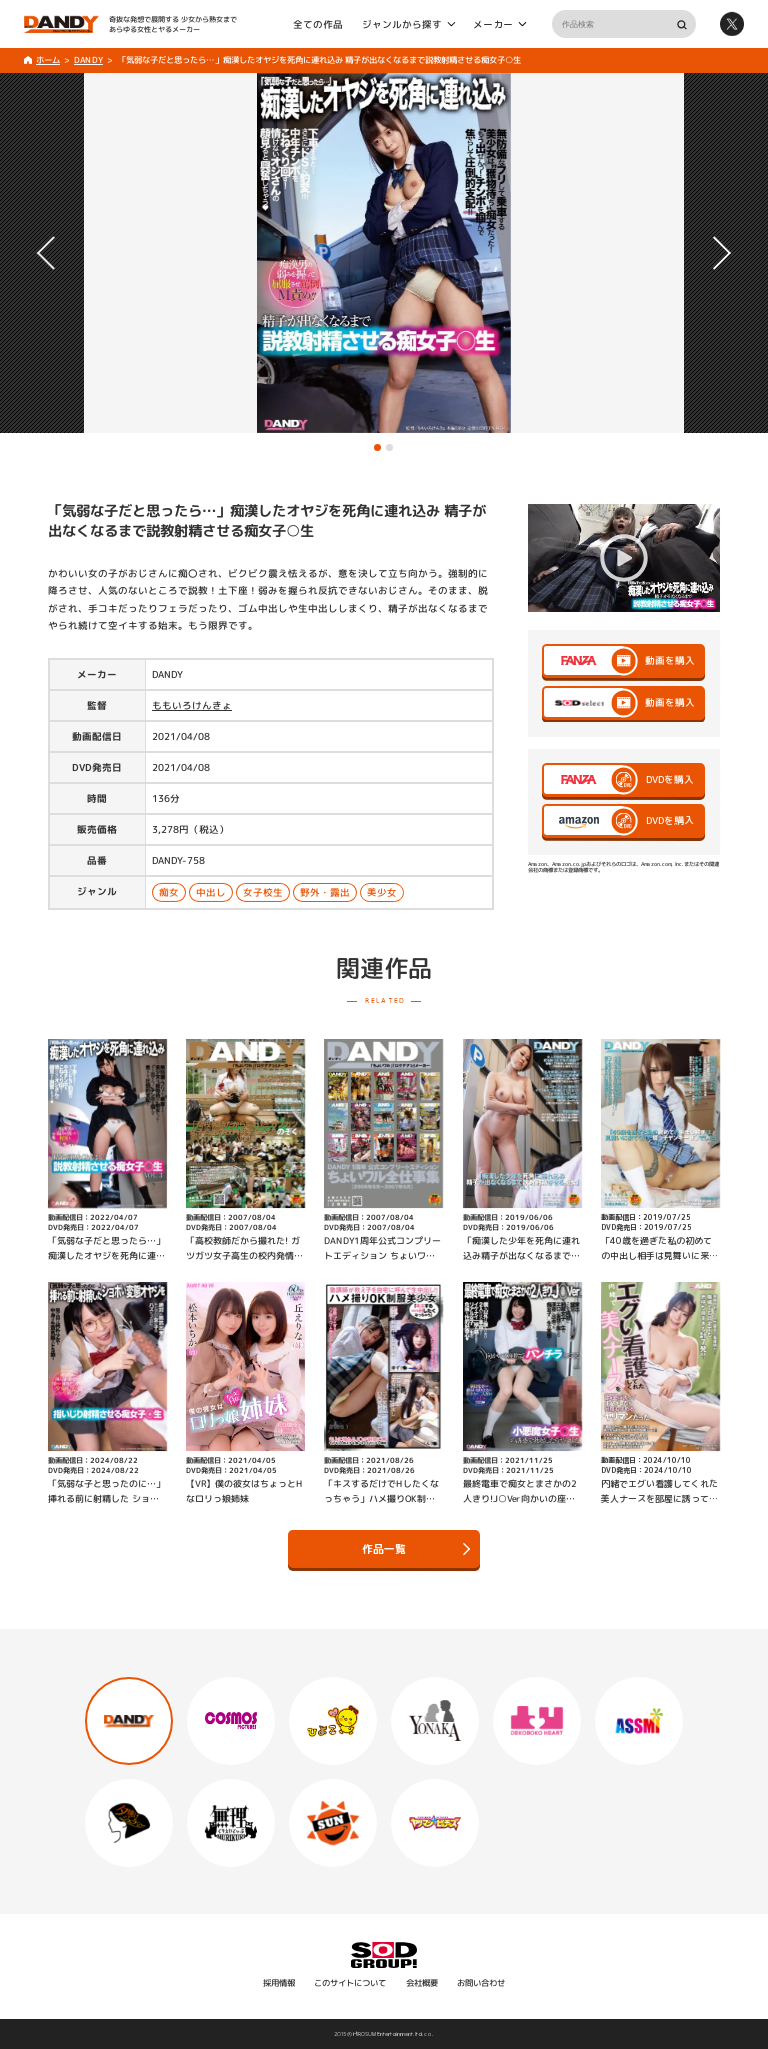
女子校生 (263, 892)
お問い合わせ (481, 1983)
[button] (377, 447)
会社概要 (422, 1983)
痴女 (169, 892)
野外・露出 (325, 892)
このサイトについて (350, 1983)
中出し (211, 892)
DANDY (88, 60)
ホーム (48, 60)
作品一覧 (416, 1549)
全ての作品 (318, 23)
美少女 (382, 893)
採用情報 (279, 1983)
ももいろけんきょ (192, 705)
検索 (681, 24)
